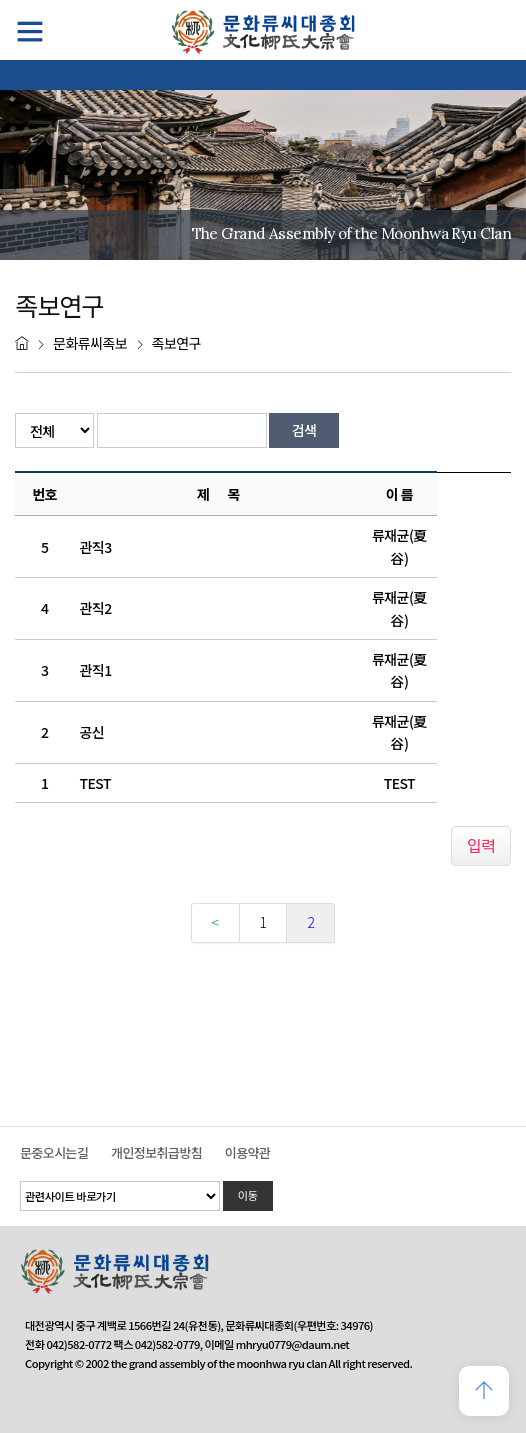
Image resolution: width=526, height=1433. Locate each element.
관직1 (96, 670)
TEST (95, 783)
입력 (481, 845)
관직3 (96, 547)
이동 (248, 1195)
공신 (92, 732)
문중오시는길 (54, 1152)
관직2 (96, 608)
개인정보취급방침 (156, 1152)
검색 (304, 430)
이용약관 (248, 1152)
